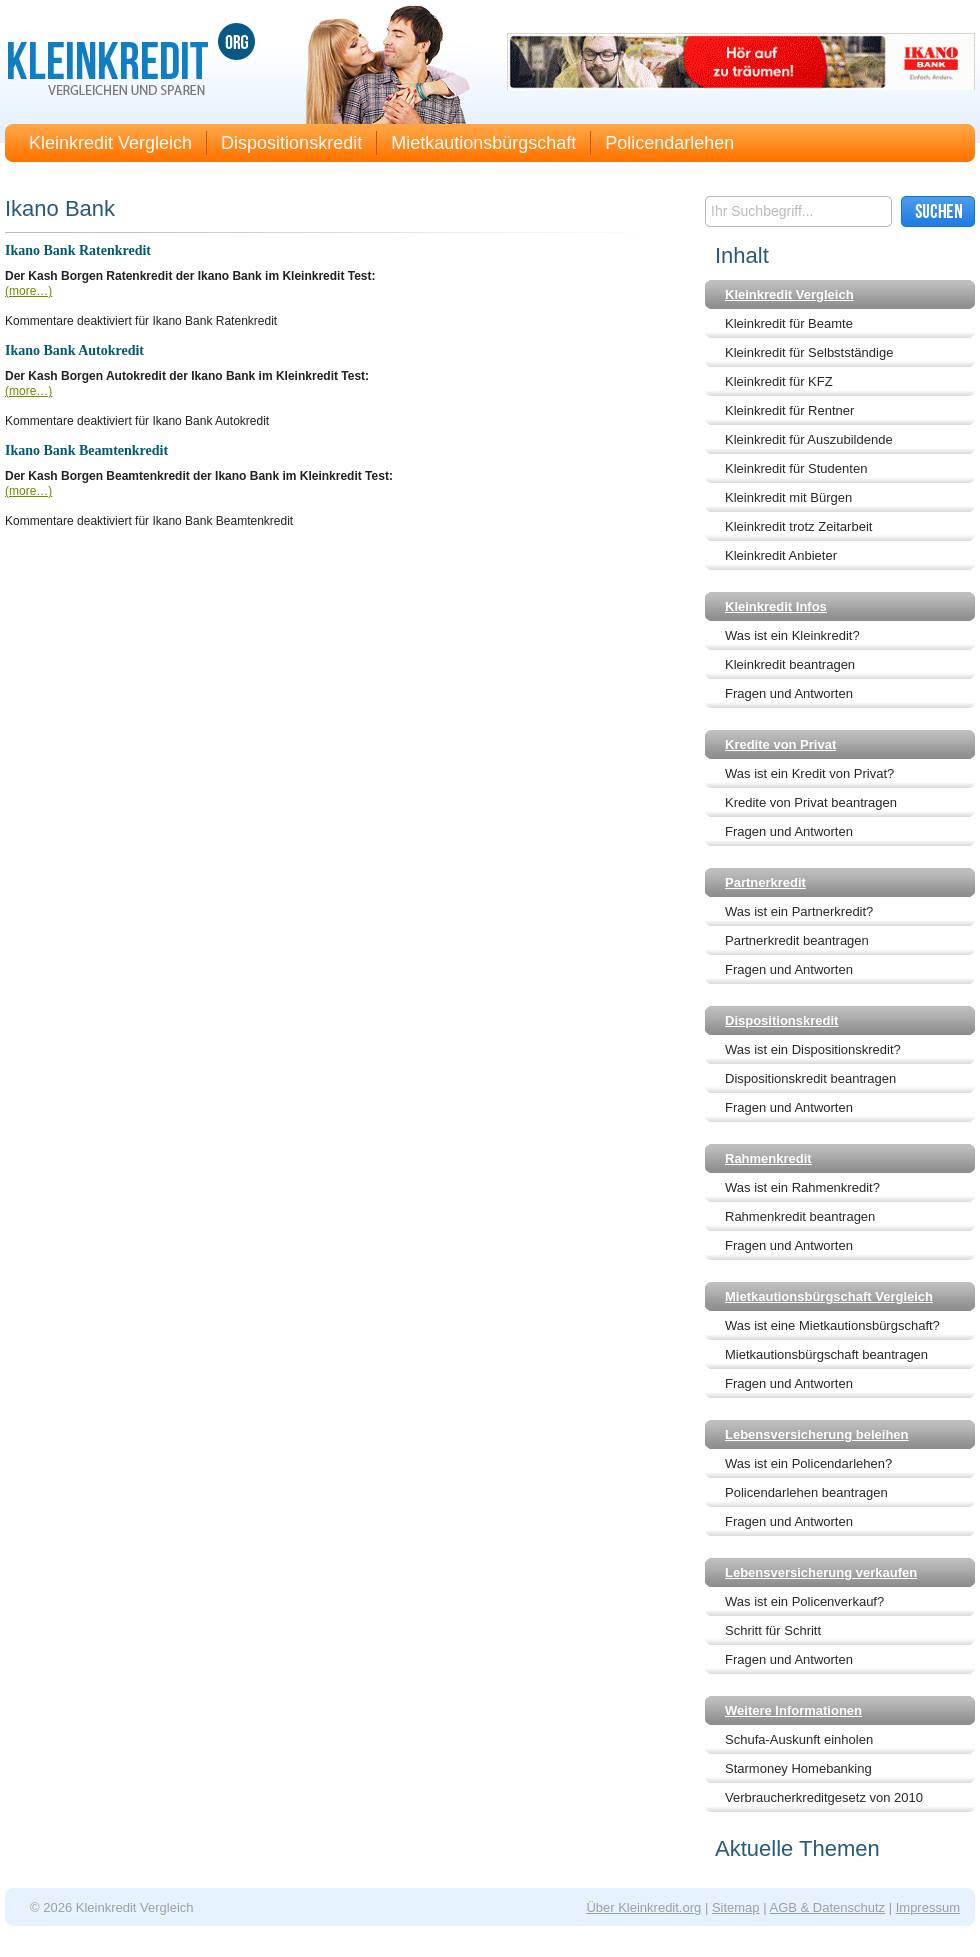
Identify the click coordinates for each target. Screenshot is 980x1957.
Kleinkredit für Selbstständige (809, 352)
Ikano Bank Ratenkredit (78, 250)
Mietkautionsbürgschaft (483, 143)
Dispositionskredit (291, 143)
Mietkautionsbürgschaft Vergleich (829, 1296)
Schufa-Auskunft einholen (799, 1739)
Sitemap (736, 1907)
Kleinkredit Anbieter (781, 555)
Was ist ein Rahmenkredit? (802, 1187)
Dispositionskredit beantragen (810, 1078)
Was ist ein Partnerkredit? (799, 911)
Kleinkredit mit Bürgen (788, 497)
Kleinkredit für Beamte (789, 323)
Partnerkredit (765, 882)
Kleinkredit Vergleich (110, 143)
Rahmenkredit (768, 1158)
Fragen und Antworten (789, 693)
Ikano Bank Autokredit (74, 350)
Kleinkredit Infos (776, 606)
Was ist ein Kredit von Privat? (809, 773)
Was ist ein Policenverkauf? (804, 1601)
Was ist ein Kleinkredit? (792, 635)
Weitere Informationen (793, 1710)
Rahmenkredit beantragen (800, 1216)
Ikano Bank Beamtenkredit (86, 450)
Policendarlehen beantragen (806, 1492)
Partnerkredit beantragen (797, 940)
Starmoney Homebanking (798, 1768)
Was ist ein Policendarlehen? (808, 1463)
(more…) (28, 291)
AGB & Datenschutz (827, 1907)
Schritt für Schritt (773, 1630)
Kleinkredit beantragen (790, 664)
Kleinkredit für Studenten (796, 468)
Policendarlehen (669, 143)
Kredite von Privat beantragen (811, 802)
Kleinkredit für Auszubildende (809, 439)
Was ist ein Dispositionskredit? (813, 1049)
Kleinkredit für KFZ (779, 381)
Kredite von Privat (780, 744)
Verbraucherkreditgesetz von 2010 (824, 1797)
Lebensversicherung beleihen (817, 1434)
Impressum (928, 1907)
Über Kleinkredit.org (643, 1907)
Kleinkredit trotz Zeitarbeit (798, 526)
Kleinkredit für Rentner (789, 410)
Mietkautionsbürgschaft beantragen (826, 1354)
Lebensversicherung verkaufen (821, 1572)
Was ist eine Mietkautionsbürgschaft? (832, 1325)
